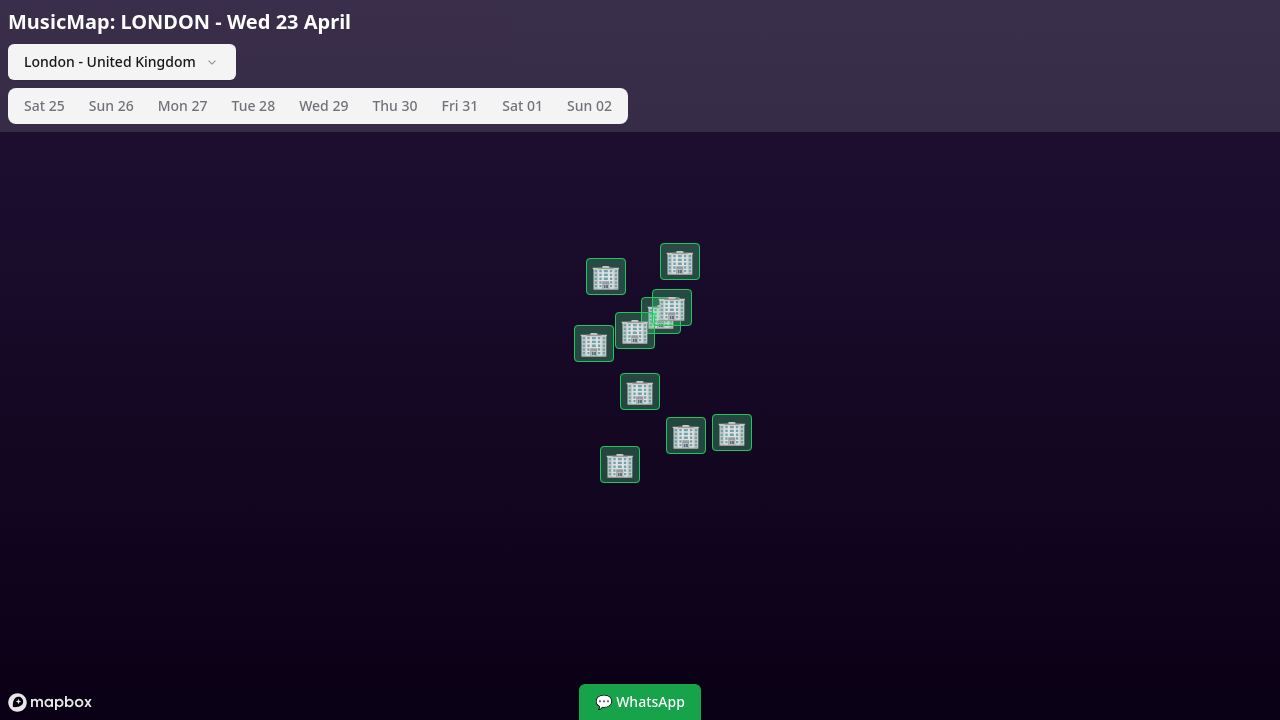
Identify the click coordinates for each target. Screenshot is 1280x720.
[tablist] (318, 106)
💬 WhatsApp (640, 701)
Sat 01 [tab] (522, 105)
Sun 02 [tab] (589, 105)
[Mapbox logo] (50, 702)
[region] (640, 360)
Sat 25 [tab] (44, 105)
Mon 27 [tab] (183, 105)
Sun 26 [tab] (111, 105)
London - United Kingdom (122, 61)
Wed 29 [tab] (323, 105)
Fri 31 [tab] (460, 105)
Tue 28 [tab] (254, 105)
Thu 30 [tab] (394, 105)
